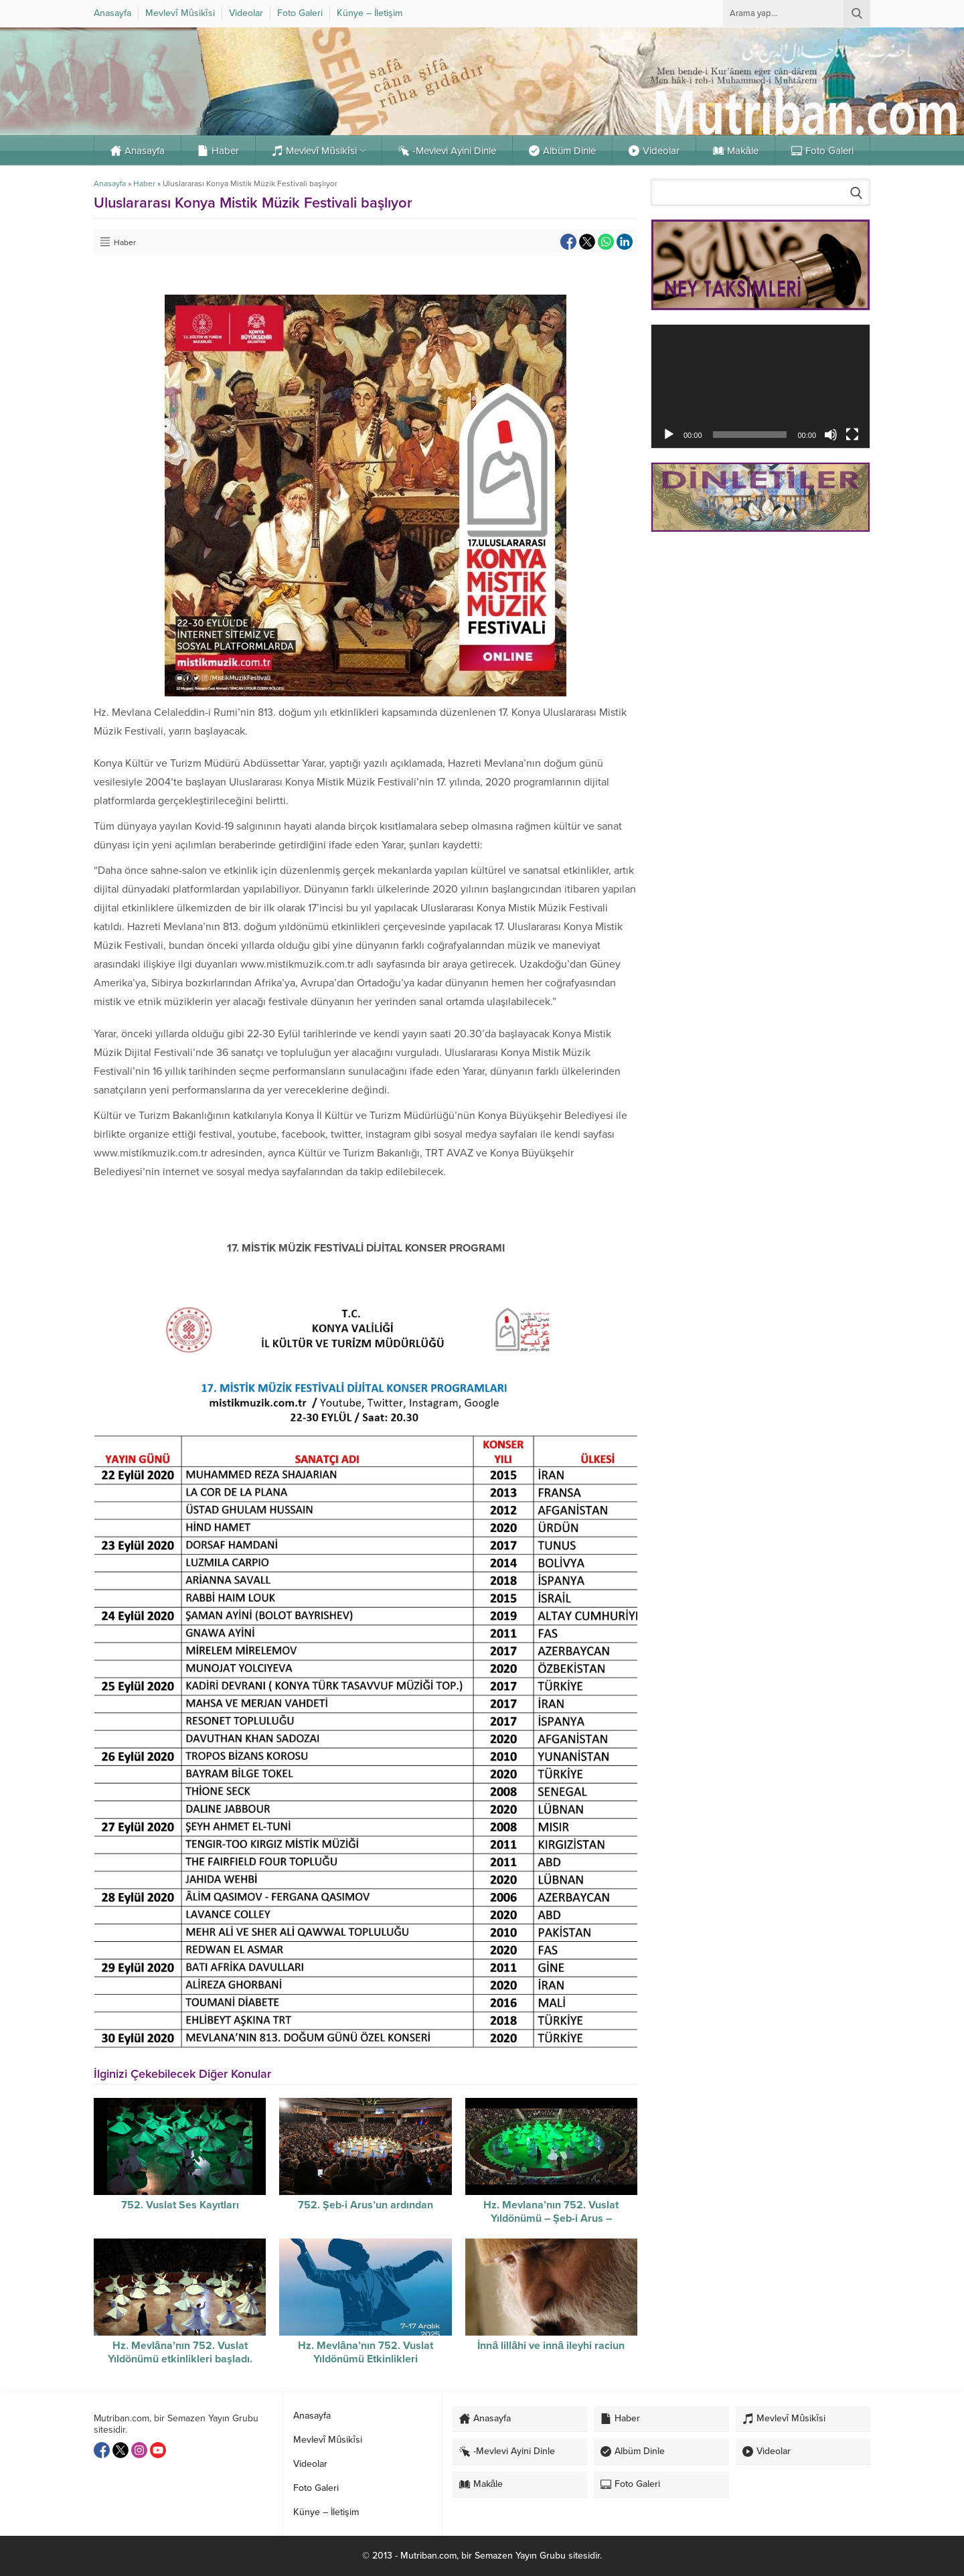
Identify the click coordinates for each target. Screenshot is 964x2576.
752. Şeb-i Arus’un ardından (365, 2205)
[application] (760, 386)
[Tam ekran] (852, 434)
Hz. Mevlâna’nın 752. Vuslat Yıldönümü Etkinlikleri (365, 2352)
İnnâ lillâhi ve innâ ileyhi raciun (551, 2345)
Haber (144, 183)
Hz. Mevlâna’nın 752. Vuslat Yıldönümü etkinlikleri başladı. (180, 2352)
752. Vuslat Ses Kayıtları (180, 2205)
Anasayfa (110, 183)
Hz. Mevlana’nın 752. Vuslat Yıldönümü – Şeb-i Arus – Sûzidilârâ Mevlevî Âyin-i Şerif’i (551, 2218)
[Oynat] (668, 434)
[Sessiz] (830, 434)
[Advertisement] (760, 637)
